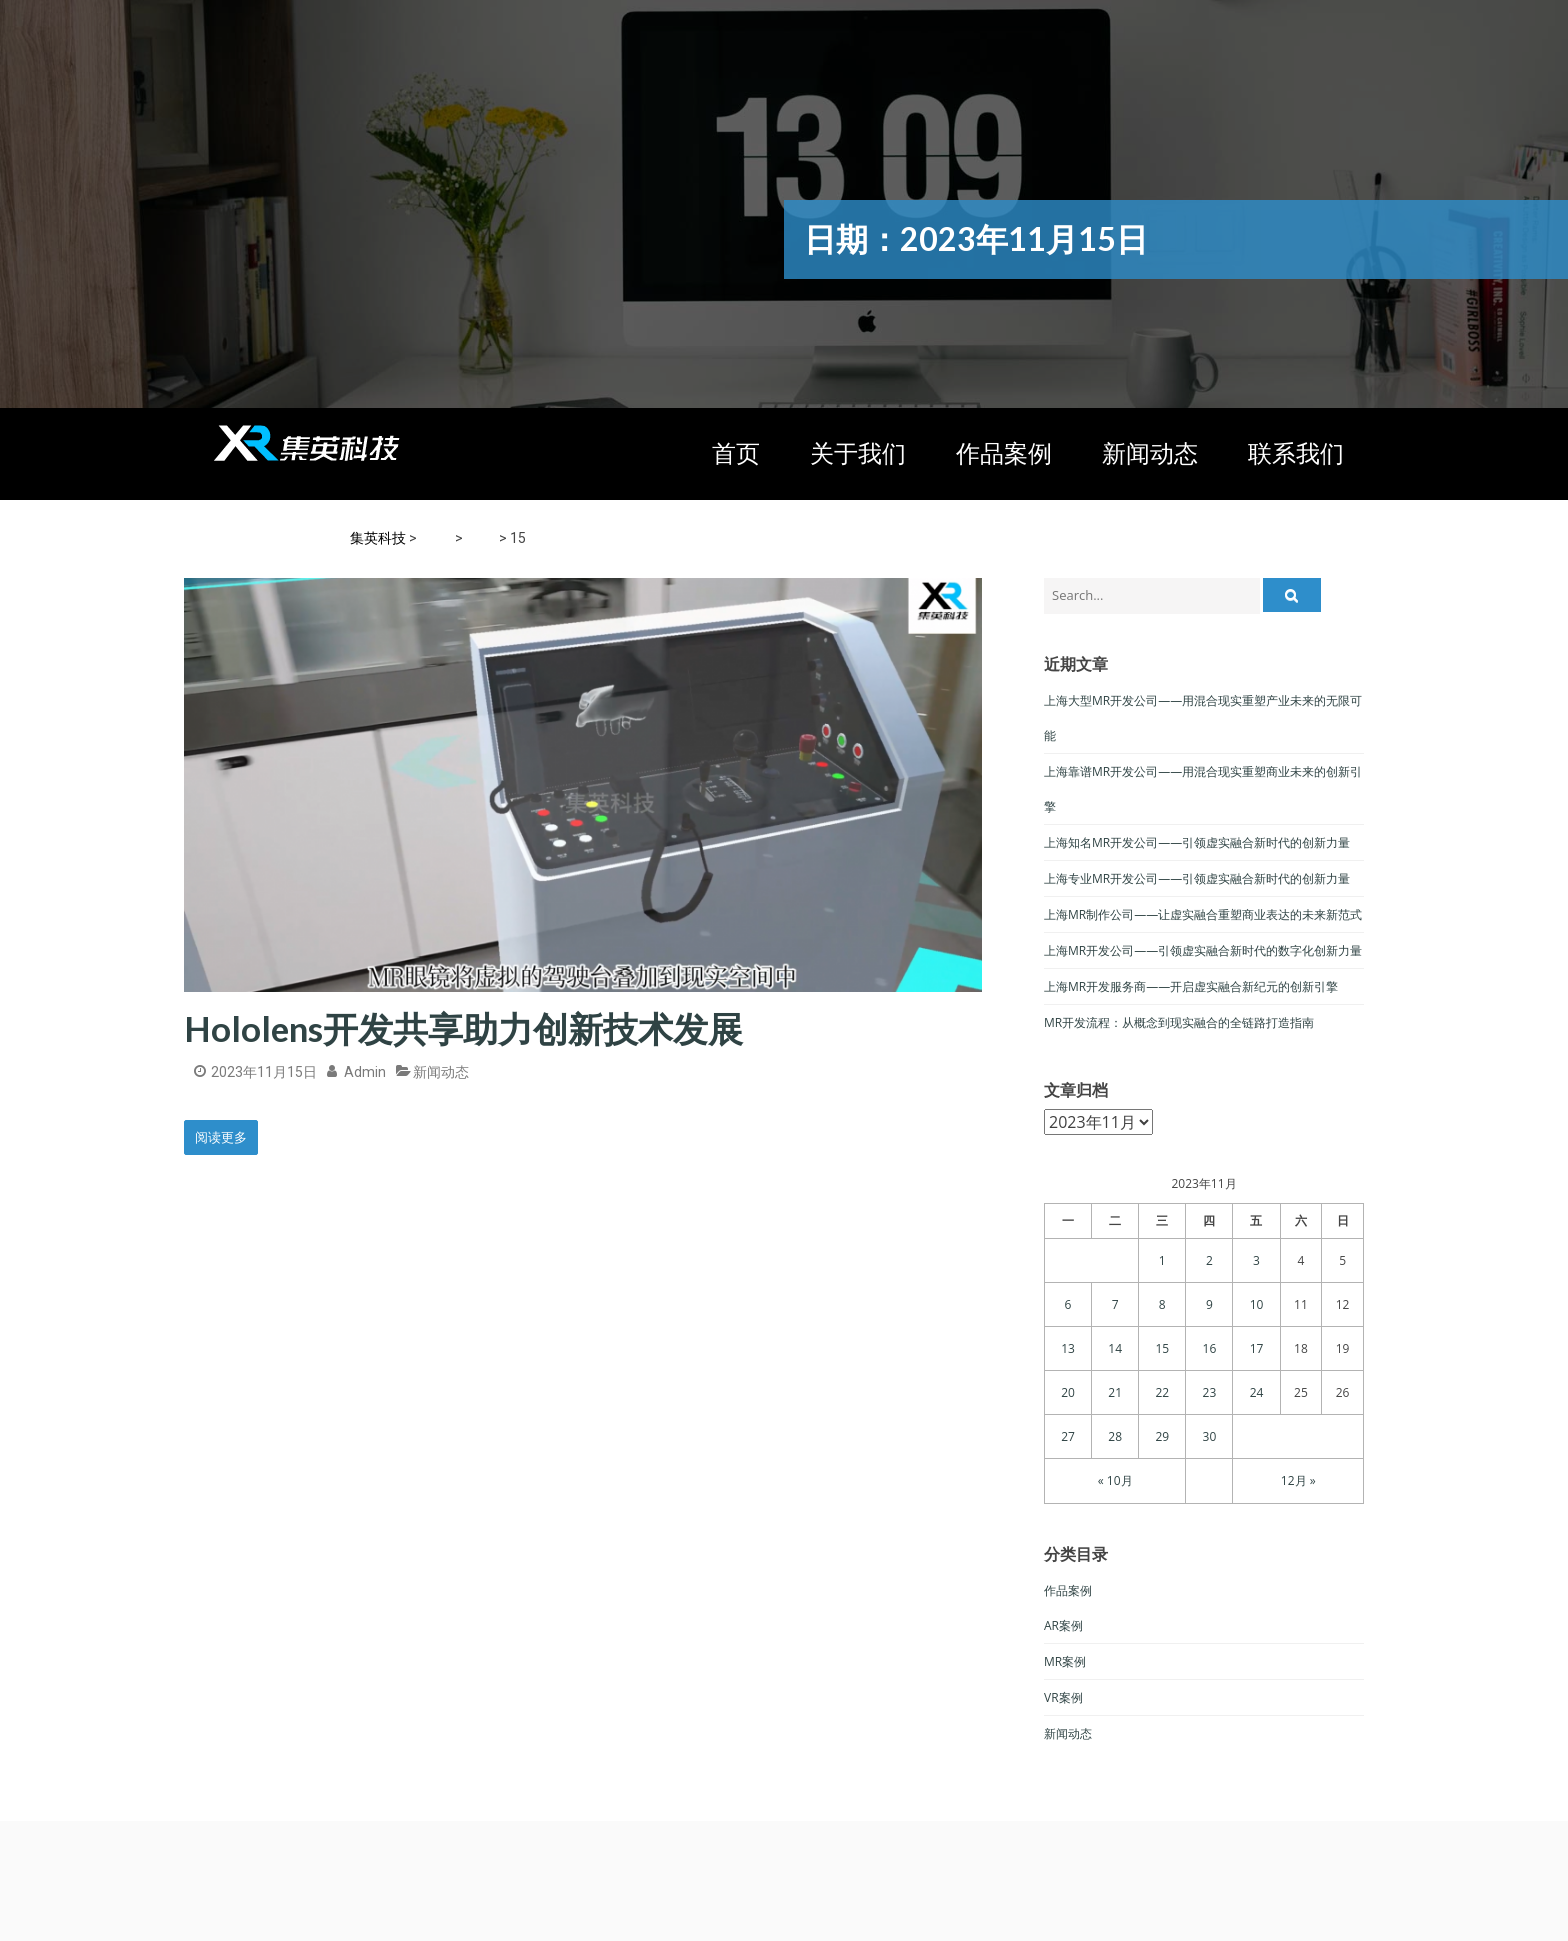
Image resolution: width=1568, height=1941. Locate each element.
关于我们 (858, 452)
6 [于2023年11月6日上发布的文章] (1068, 1304)
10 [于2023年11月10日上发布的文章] (1257, 1304)
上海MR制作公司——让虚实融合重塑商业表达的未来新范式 (1203, 914)
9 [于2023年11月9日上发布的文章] (1209, 1304)
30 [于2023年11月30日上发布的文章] (1210, 1436)
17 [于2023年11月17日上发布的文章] (1257, 1348)
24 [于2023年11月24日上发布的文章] (1257, 1392)
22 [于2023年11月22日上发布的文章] (1162, 1392)
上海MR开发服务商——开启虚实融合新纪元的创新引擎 (1191, 986)
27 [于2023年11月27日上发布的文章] (1068, 1436)
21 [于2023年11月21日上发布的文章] (1115, 1392)
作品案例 (1004, 452)
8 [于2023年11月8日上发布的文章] (1162, 1304)
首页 (736, 452)
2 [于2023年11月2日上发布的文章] (1209, 1260)
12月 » (1298, 1480)
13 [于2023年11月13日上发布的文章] (1068, 1348)
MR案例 (1065, 1661)
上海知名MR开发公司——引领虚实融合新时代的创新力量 (1197, 842)
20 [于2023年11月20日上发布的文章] (1068, 1392)
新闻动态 (1150, 452)
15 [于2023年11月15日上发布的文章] (1162, 1348)
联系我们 (1296, 452)
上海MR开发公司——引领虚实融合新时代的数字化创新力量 (1203, 950)
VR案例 (1063, 1697)
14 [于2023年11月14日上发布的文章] (1115, 1348)
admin (365, 1072)
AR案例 (1063, 1625)
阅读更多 (221, 1137)
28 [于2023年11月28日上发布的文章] (1115, 1436)
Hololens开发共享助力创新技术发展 (463, 1028)
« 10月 (1115, 1480)
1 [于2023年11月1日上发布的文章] (1162, 1260)
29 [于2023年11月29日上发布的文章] (1162, 1436)
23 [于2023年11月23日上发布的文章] (1210, 1392)
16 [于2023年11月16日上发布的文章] (1210, 1348)
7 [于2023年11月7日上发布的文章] (1115, 1304)
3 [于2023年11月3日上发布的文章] (1256, 1260)
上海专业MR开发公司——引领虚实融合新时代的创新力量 (1197, 878)
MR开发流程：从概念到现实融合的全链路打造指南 (1179, 1022)
